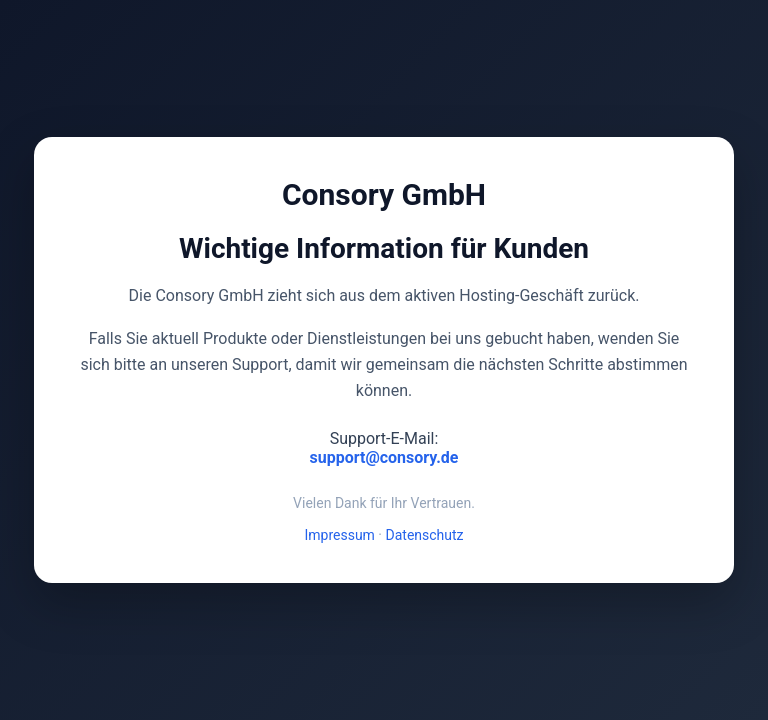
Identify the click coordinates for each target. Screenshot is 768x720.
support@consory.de (384, 457)
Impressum (339, 535)
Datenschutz (425, 535)
